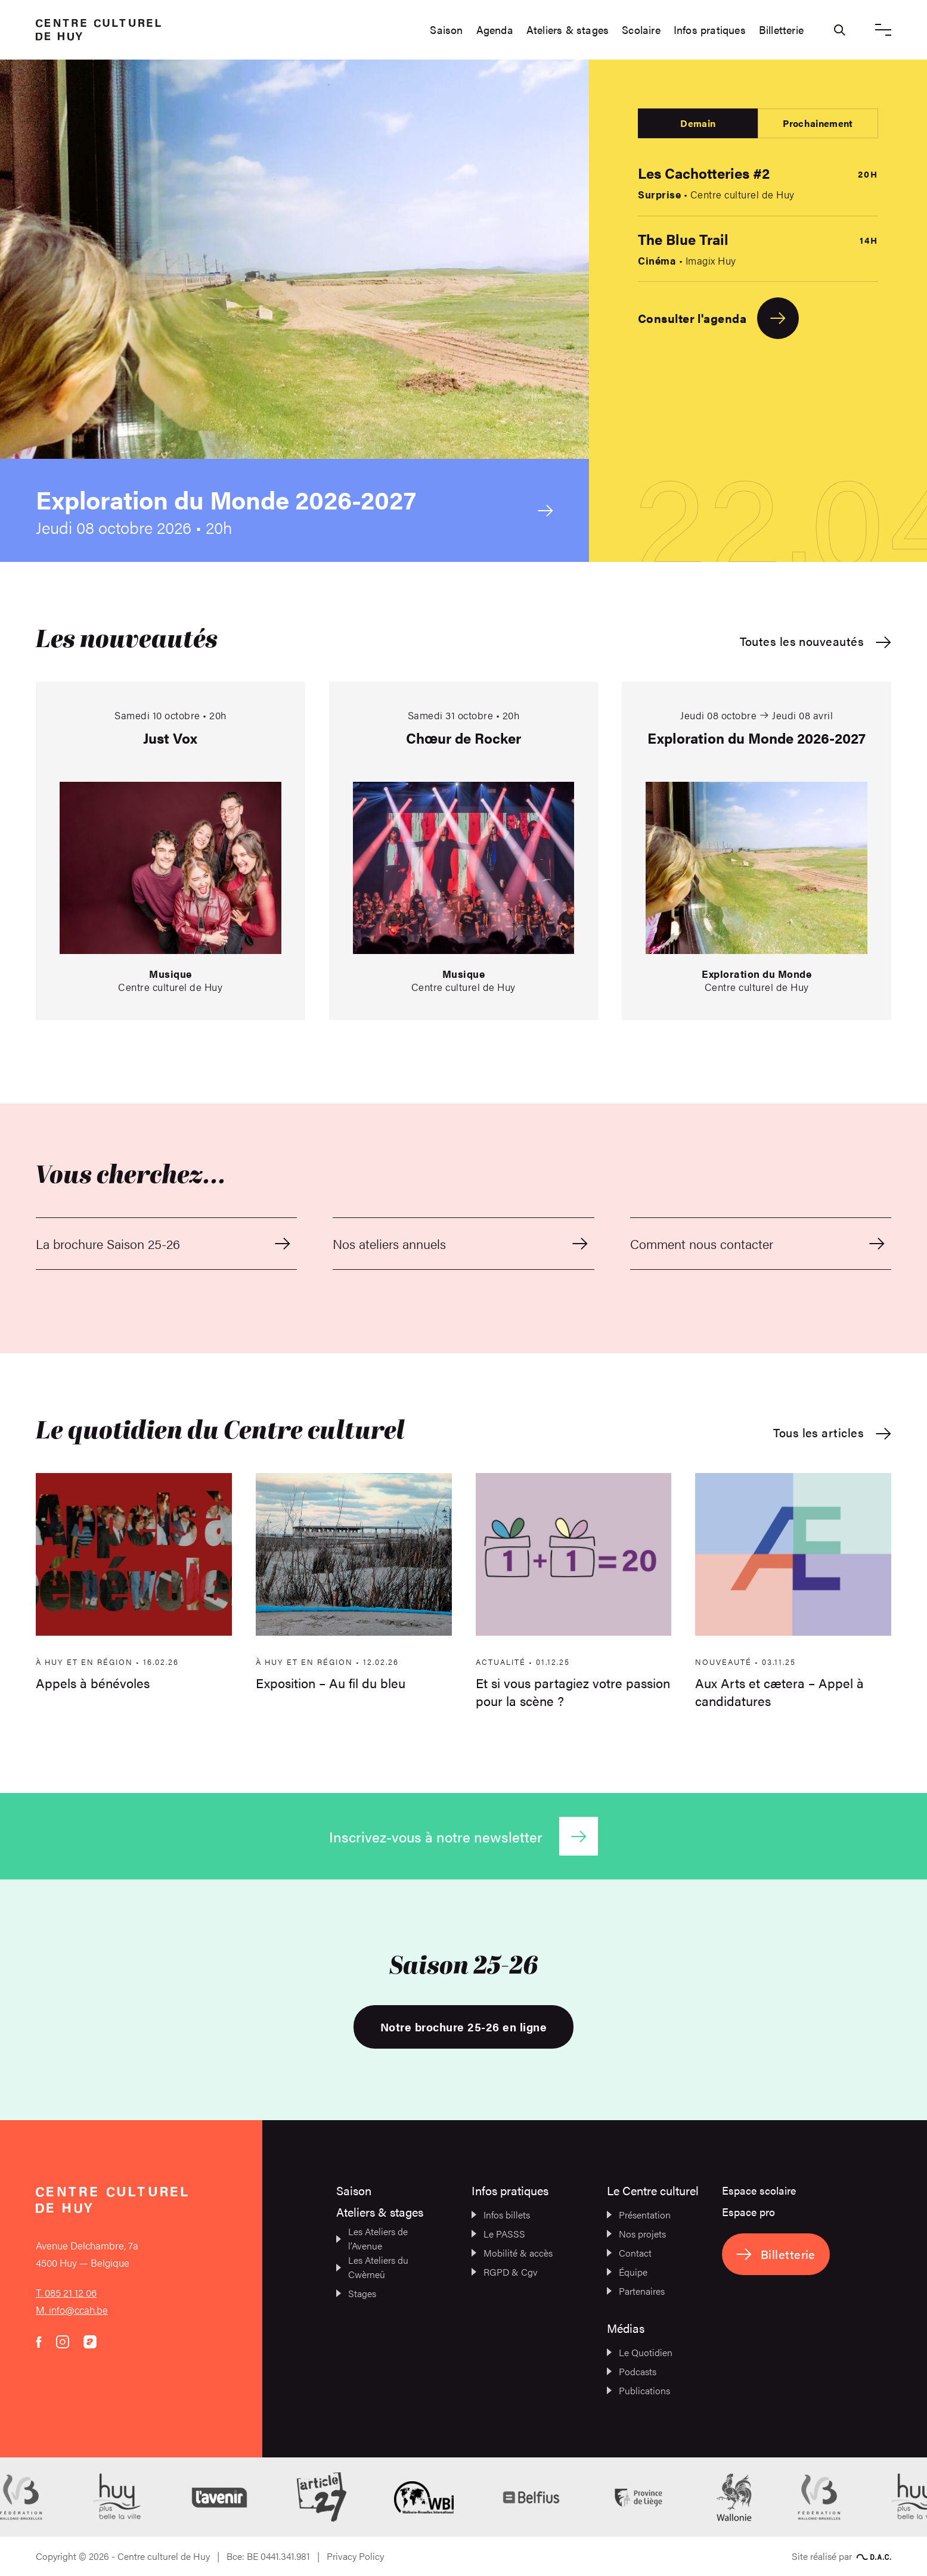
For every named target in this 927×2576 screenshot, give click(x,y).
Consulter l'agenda (718, 318)
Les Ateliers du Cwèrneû (372, 2267)
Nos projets (636, 2234)
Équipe (627, 2272)
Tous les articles (832, 1433)
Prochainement (817, 123)
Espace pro (748, 2211)
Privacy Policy (355, 2556)
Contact (629, 2253)
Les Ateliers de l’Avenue (372, 2238)
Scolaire (641, 30)
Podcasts (631, 2371)
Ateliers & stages (567, 30)
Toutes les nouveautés (815, 641)
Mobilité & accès (512, 2253)
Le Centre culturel (653, 2190)
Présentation (639, 2214)
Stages (356, 2293)
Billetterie (781, 30)
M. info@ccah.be (72, 2309)
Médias (625, 2327)
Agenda (494, 30)
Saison (446, 30)
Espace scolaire (759, 2190)
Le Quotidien (639, 2352)
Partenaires (636, 2291)
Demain (697, 123)
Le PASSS (498, 2234)
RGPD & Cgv (505, 2272)
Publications (638, 2390)
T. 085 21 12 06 (66, 2292)
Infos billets (501, 2214)
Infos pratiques (710, 30)
